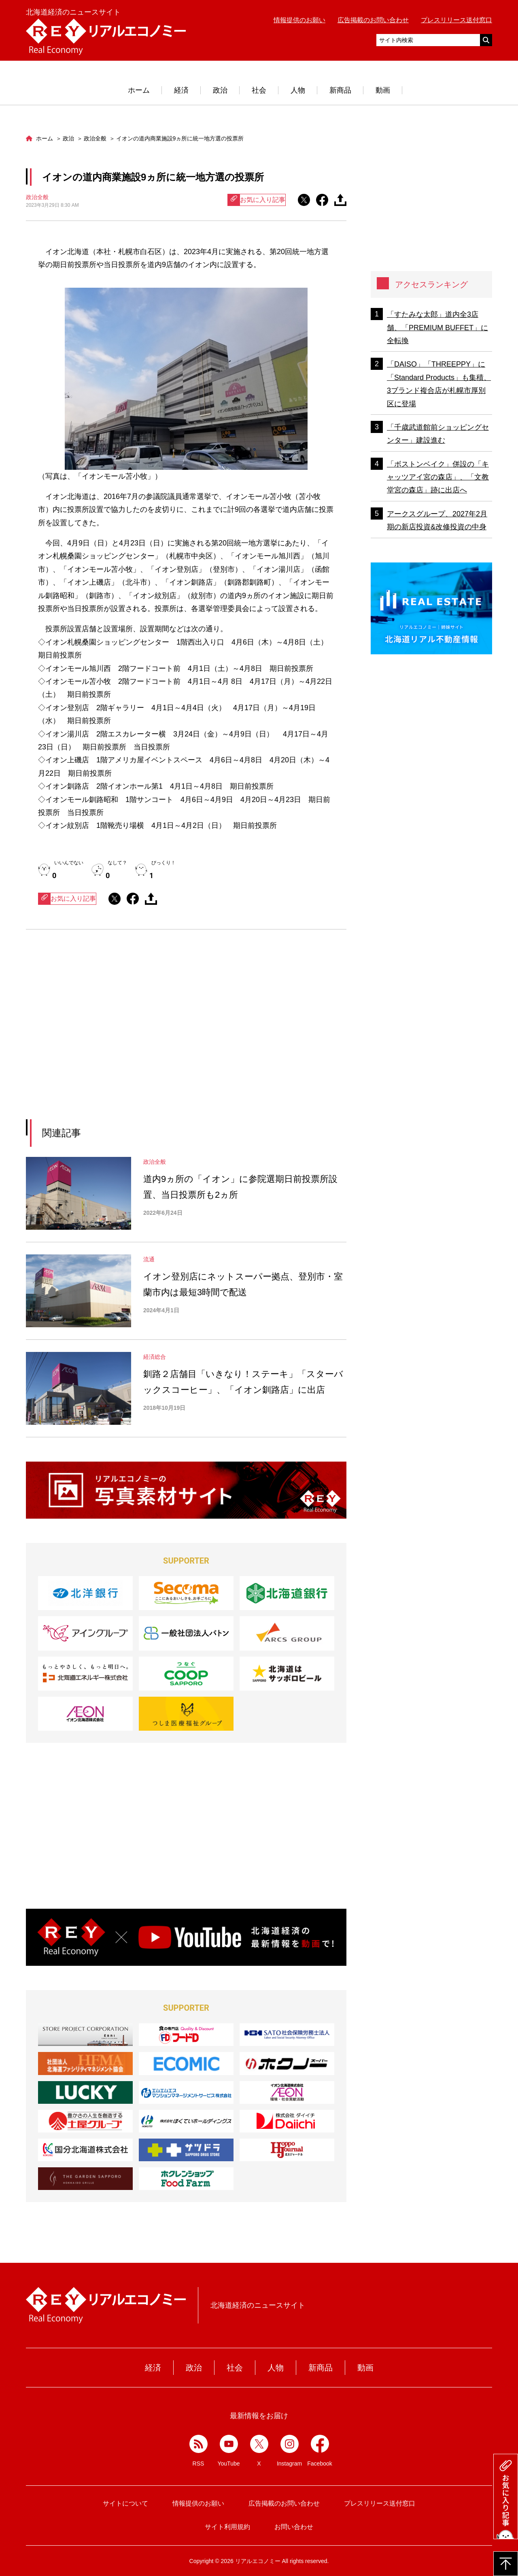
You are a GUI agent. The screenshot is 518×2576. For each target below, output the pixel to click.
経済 (181, 90)
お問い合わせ (293, 2526)
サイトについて (125, 2503)
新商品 (340, 90)
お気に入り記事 (256, 200)
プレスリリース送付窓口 (456, 20)
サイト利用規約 (227, 2526)
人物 (298, 90)
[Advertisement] (112, 1034)
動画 (383, 90)
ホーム (139, 90)
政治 (220, 90)
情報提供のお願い (299, 20)
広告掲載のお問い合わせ (373, 20)
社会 (259, 90)
